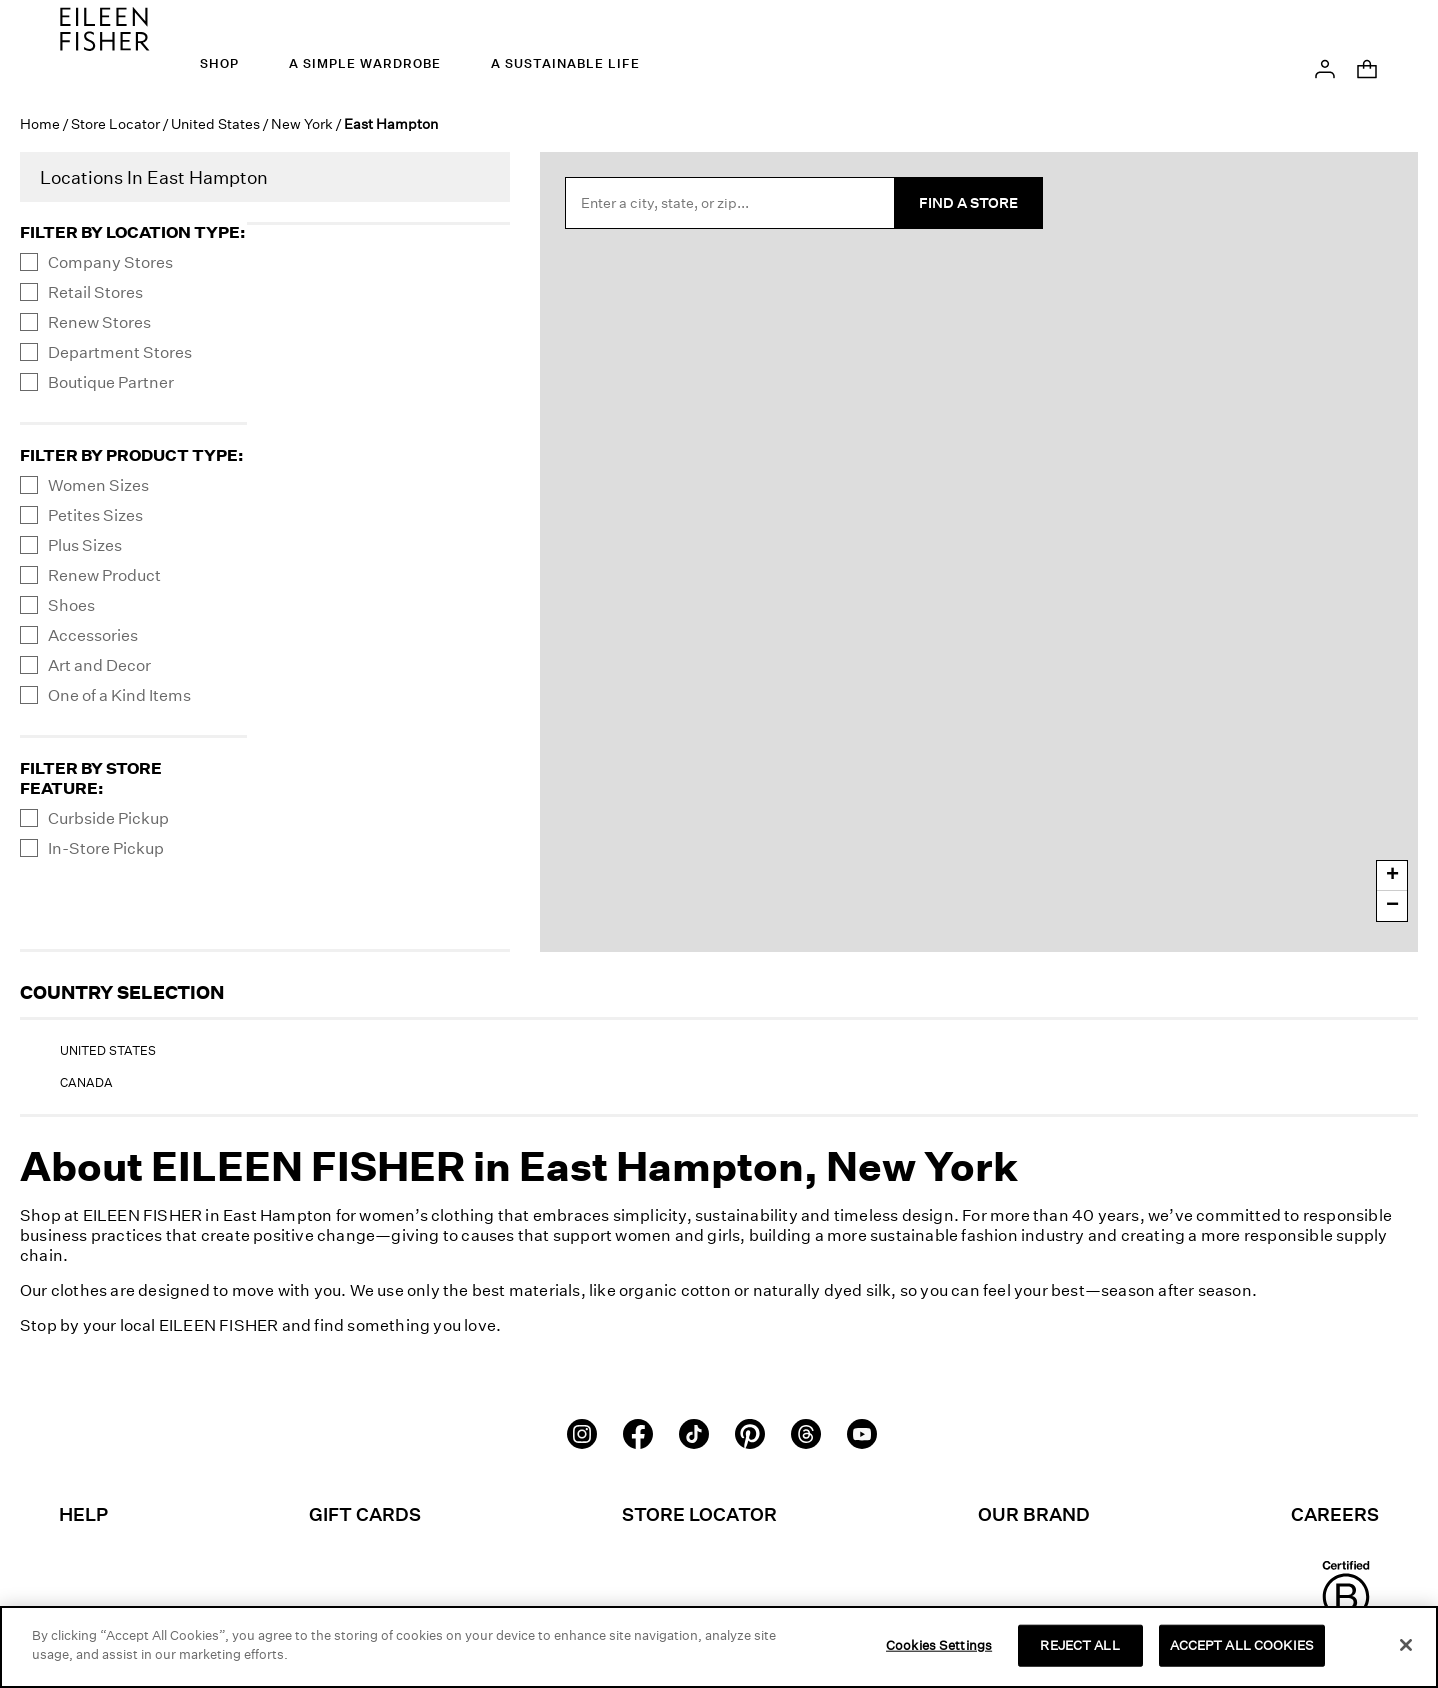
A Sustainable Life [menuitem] (565, 63)
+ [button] (1392, 876)
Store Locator (115, 123)
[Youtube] (862, 1432)
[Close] (1406, 1645)
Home (40, 123)
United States (215, 123)
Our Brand (1034, 1514)
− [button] (1392, 906)
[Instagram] (582, 1432)
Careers (1335, 1514)
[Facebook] (638, 1432)
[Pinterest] (750, 1432)
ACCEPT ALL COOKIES (1242, 1645)
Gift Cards (365, 1514)
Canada (86, 1082)
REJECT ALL (1079, 1645)
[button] (1325, 67)
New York (302, 123)
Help (83, 1514)
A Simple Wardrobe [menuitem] (365, 63)
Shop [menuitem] (219, 63)
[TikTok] (694, 1432)
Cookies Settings (939, 1645)
